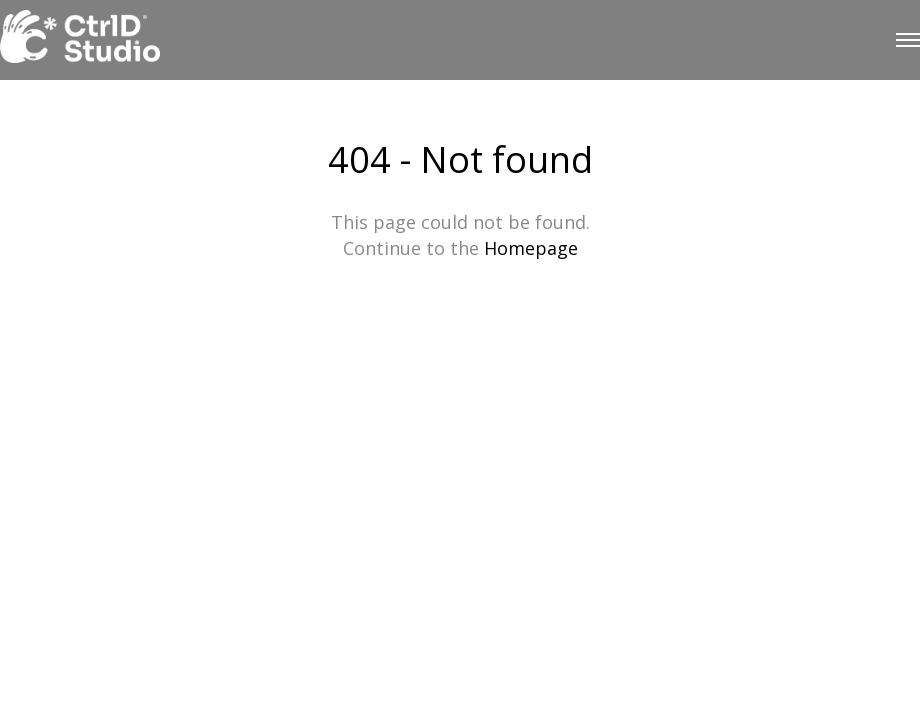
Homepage (531, 248)
